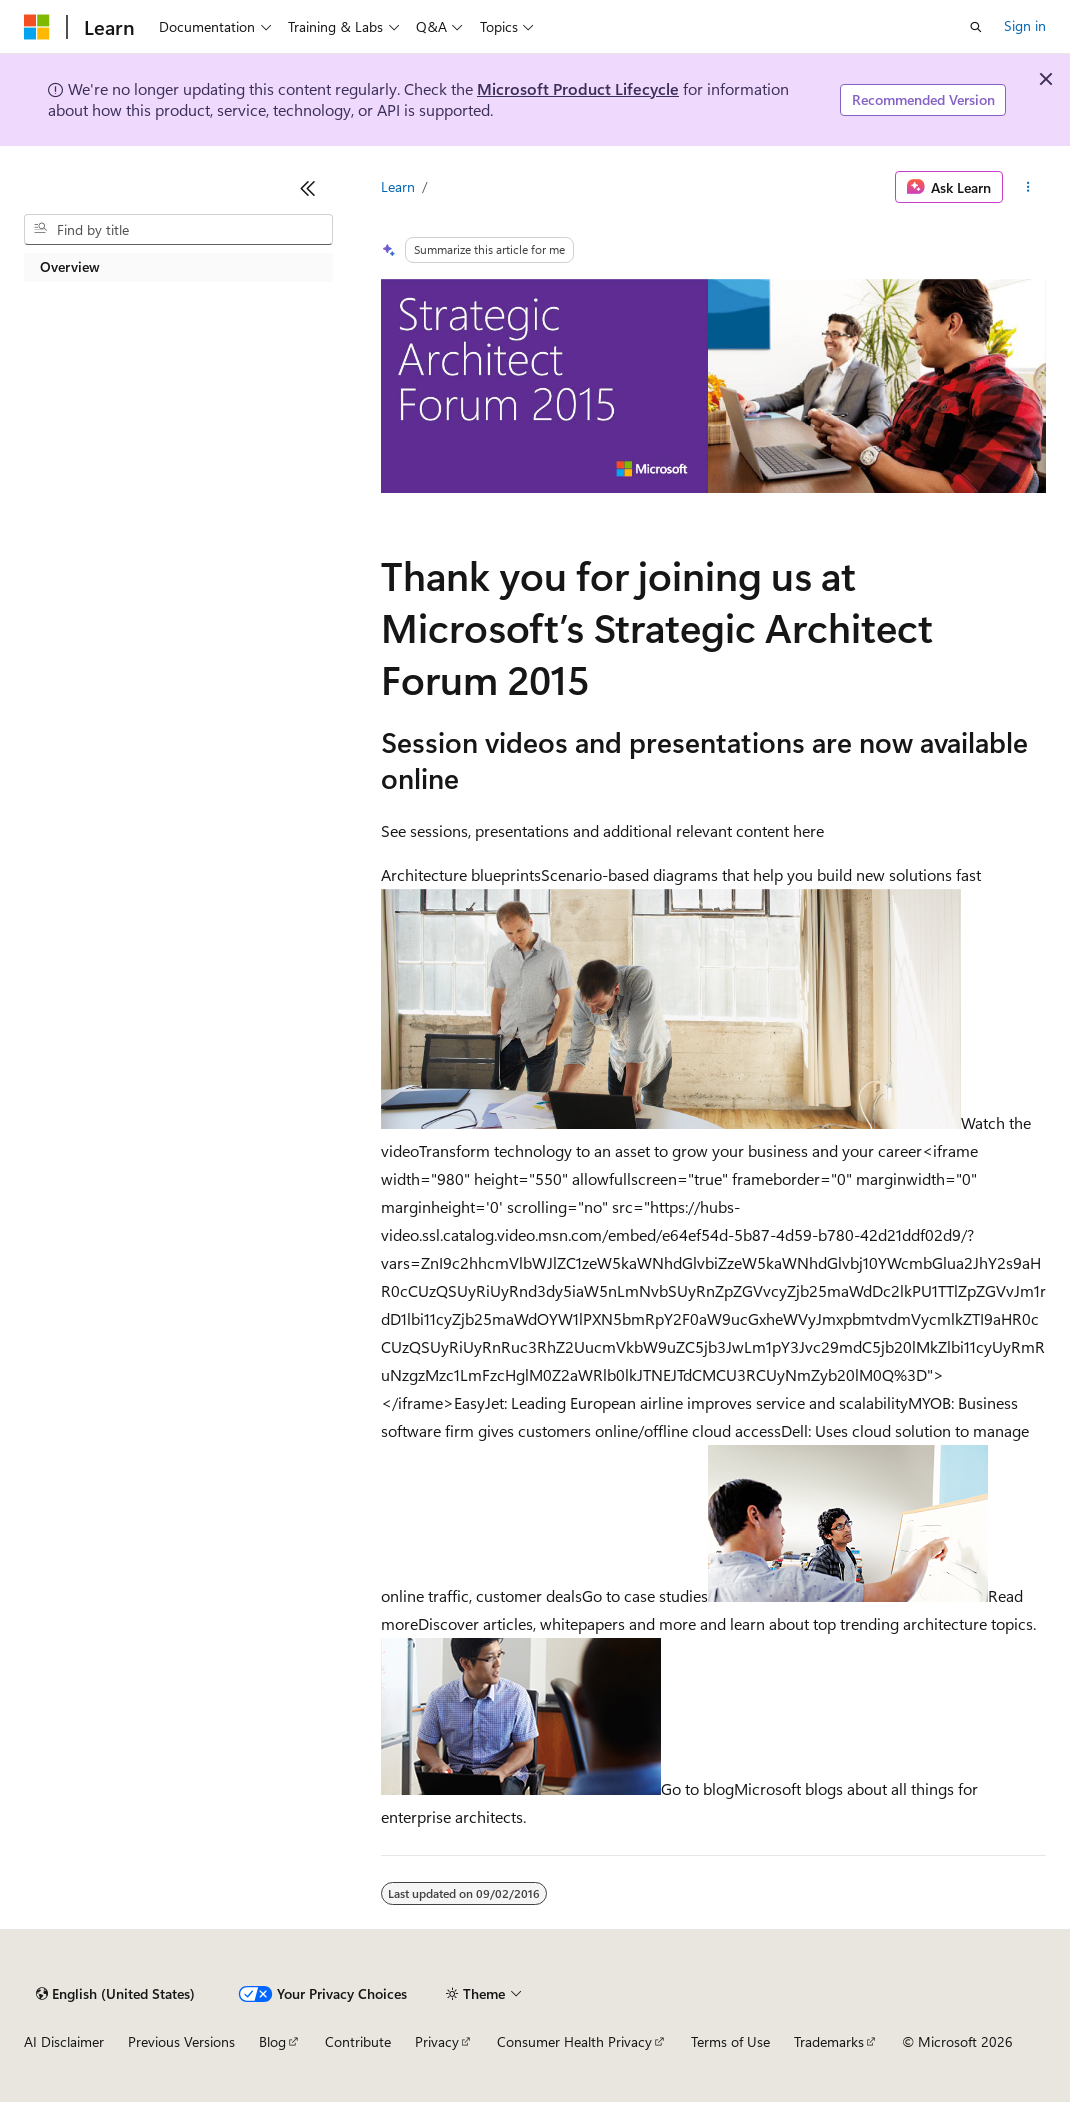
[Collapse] (308, 188)
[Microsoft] (37, 27)
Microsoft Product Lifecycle (578, 88)
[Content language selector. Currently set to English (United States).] (115, 1994)
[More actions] (1028, 187)
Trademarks (829, 2041)
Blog (272, 2041)
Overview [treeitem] (70, 266)
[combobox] (178, 230)
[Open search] (976, 27)
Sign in (1025, 25)
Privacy (437, 2041)
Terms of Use (730, 2041)
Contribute (358, 2041)
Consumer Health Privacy (574, 2041)
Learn (398, 186)
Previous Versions (181, 2041)
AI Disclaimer (64, 2041)
